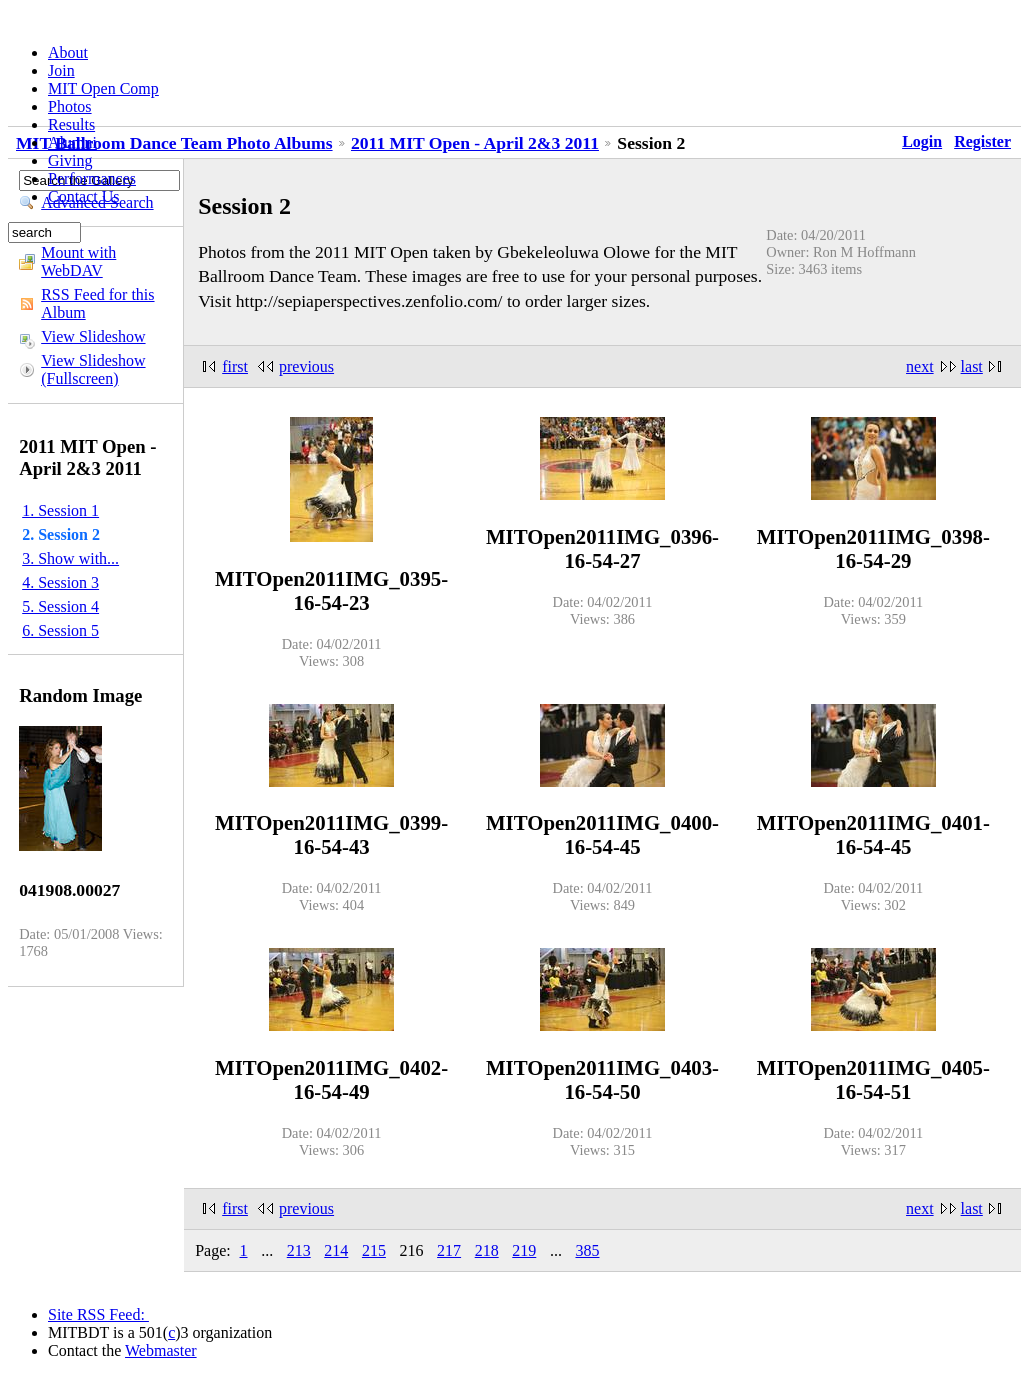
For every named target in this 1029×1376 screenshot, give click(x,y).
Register (982, 141)
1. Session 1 (60, 510)
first (235, 366)
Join (61, 70)
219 (524, 1250)
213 (299, 1250)
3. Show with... (70, 558)
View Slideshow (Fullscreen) (93, 369)
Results (71, 124)
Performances (92, 178)
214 (336, 1250)
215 (374, 1250)
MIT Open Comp (103, 88)
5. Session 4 (60, 606)
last (972, 366)
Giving (70, 160)
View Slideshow (93, 336)
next (920, 366)
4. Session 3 (60, 582)
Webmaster (161, 1350)
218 (487, 1250)
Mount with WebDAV (78, 261)
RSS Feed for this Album (97, 303)
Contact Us (84, 196)
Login (922, 141)
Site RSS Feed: (98, 1314)
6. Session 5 (60, 630)
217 (449, 1250)
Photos (70, 106)
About (68, 52)
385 (587, 1250)
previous (306, 366)
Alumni (72, 142)
